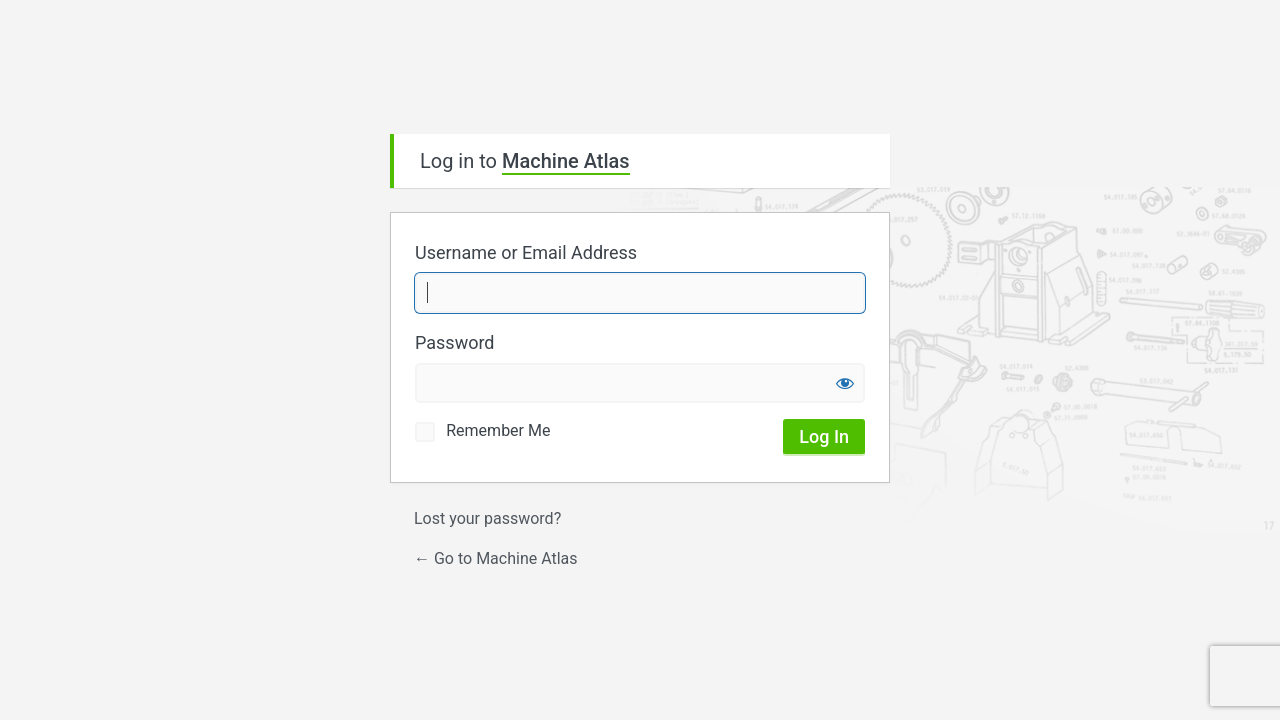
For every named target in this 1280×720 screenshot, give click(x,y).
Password (455, 342)
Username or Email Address (526, 252)
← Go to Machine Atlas (496, 558)
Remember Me (498, 430)
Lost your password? (487, 518)
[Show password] (845, 383)
